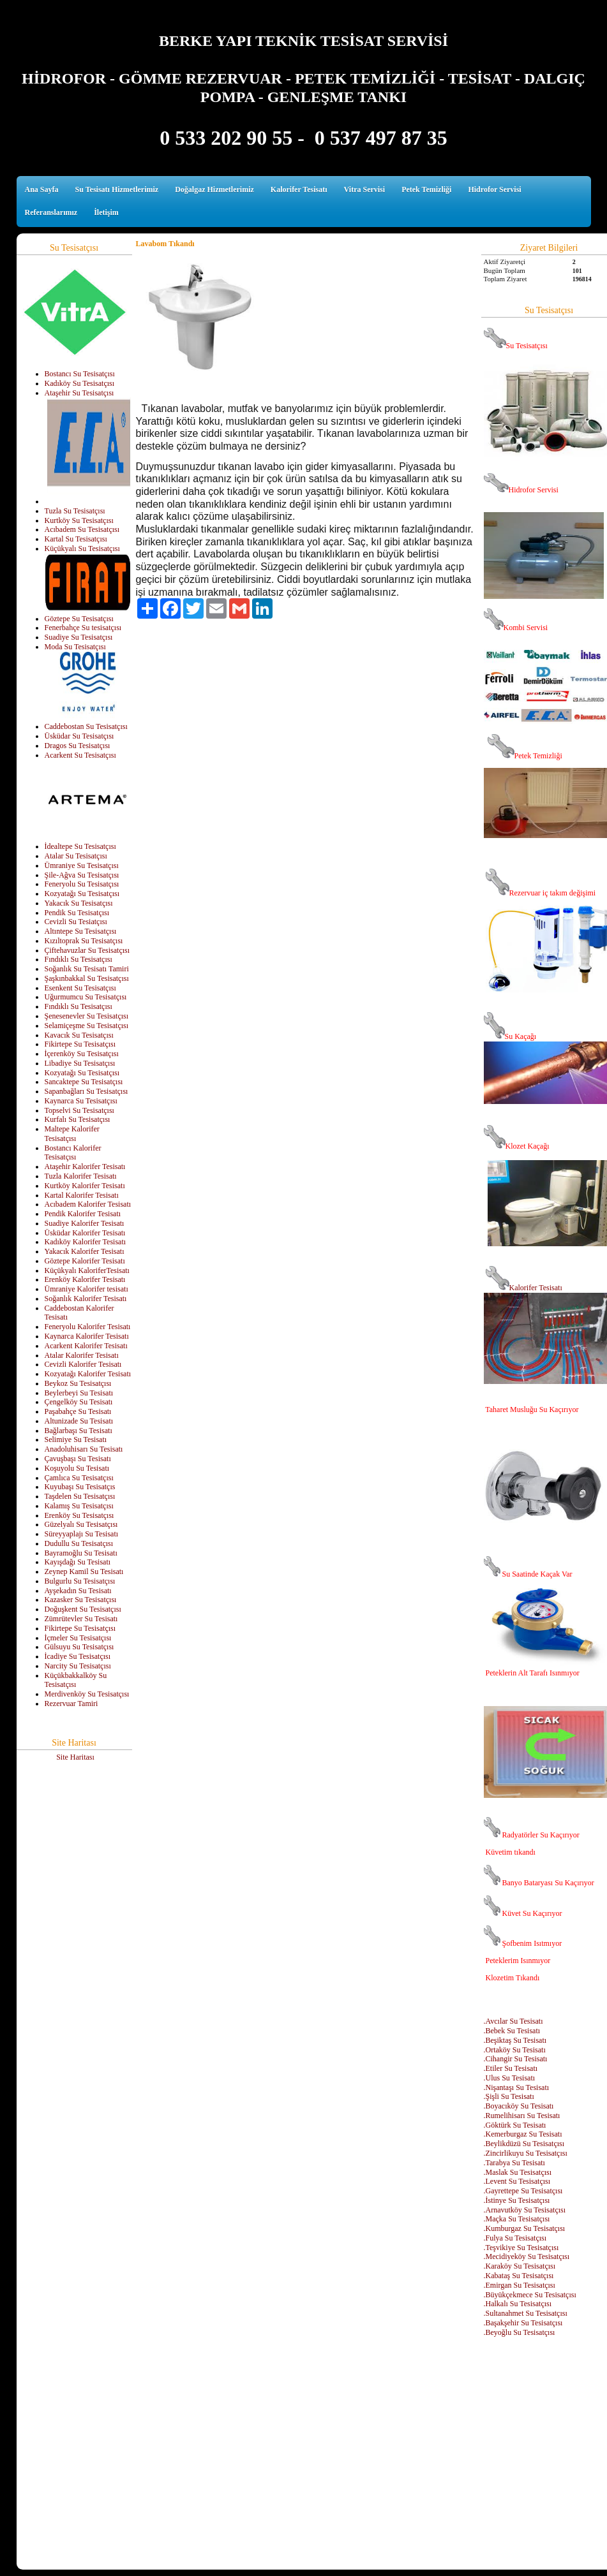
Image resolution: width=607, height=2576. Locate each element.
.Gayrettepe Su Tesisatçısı (523, 2190)
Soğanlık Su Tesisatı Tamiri (87, 968)
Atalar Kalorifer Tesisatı (82, 1355)
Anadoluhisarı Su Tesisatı (84, 1449)
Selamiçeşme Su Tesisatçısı (87, 1025)
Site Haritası (75, 1757)
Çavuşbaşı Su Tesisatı (78, 1458)
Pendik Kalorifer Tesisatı (83, 1213)
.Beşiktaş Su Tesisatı (515, 2040)
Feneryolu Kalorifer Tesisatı (88, 1326)
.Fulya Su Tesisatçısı (515, 2238)
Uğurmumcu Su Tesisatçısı (86, 996)
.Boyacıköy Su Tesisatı (519, 2105)
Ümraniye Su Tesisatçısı (82, 865)
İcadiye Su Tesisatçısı (78, 1656)
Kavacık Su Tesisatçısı (79, 1035)
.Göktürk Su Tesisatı (515, 2125)
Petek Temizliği (426, 189)
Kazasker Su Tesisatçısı (81, 1599)
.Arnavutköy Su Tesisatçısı (525, 2209)
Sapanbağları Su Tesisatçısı (86, 1091)
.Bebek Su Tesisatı (512, 2030)
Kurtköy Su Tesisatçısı (79, 520)
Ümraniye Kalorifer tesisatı (86, 1288)
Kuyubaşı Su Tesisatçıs (80, 1486)
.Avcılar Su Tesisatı (513, 2021)
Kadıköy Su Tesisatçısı (80, 383)
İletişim (106, 212)
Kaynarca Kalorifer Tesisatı (87, 1336)
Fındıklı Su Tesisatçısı (78, 959)
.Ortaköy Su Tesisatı (515, 2049)
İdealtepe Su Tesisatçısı (80, 846)
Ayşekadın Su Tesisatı (78, 1590)
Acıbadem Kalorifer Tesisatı (88, 1204)
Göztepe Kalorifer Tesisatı (85, 1260)
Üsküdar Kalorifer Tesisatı (85, 1232)
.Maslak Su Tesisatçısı (518, 2172)
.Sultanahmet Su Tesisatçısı (525, 2313)
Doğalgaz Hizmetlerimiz (214, 189)
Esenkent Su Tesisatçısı (80, 987)
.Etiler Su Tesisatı (511, 2068)
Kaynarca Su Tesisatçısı (81, 1100)
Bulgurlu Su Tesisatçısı (80, 1581)
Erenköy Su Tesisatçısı (79, 1515)
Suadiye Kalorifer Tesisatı (84, 1223)
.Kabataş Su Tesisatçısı (519, 2275)
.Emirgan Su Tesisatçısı (519, 2285)
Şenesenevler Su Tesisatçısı (87, 1016)
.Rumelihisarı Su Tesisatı (522, 2115)
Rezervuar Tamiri (71, 1703)
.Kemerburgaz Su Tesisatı (523, 2134)
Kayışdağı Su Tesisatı (78, 1561)
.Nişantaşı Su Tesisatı (517, 2087)
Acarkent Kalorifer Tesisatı (86, 1345)
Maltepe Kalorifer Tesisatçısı (72, 1133)
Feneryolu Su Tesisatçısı (82, 884)
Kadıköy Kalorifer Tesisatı (85, 1241)
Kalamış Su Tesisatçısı (79, 1505)
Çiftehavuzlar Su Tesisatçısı (87, 950)
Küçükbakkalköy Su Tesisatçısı (76, 1680)
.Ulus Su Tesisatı (510, 2077)
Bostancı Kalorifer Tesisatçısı (73, 1153)
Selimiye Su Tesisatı (76, 1439)
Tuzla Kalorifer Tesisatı (81, 1176)
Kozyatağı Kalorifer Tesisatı (88, 1373)
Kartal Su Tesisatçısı (76, 538)
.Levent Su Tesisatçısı (517, 2181)
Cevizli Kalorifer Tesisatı (83, 1364)
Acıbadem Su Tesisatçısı (82, 529)
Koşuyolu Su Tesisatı (77, 1468)
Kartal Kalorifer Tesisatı (82, 1195)
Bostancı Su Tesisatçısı (80, 373)
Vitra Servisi (365, 189)
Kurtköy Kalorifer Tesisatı (85, 1185)
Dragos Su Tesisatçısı (77, 745)
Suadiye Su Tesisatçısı (79, 637)
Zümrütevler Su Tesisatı (81, 1618)
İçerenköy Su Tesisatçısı (82, 1053)
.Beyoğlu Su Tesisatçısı (519, 2332)
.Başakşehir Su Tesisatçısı (523, 2322)
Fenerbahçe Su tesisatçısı (83, 627)
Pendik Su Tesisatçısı (77, 912)
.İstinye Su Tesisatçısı (517, 2200)
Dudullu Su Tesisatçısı (79, 1543)
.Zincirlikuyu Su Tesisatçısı (525, 2153)
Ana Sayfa (42, 189)
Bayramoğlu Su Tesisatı (81, 1553)
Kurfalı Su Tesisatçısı (77, 1119)
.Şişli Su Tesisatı (509, 2096)
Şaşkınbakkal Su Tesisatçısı (87, 978)
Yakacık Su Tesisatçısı (79, 903)
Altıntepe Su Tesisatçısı (81, 931)
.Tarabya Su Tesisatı (514, 2162)
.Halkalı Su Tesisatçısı (518, 2303)
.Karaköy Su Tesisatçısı (520, 2266)
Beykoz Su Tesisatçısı (78, 1383)
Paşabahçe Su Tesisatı (78, 1411)
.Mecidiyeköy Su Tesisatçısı (527, 2256)
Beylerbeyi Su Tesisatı (79, 1392)
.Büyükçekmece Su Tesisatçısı (530, 2294)
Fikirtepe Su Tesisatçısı (80, 1044)
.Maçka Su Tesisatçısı (517, 2218)
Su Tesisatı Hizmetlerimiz (117, 189)
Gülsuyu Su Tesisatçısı (79, 1646)
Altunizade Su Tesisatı (79, 1421)
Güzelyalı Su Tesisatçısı (81, 1524)
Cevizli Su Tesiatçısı (76, 921)
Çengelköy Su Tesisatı (79, 1401)
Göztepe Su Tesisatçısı (79, 618)
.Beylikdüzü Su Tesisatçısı (524, 2143)
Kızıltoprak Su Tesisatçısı (84, 940)
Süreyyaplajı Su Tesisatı (82, 1533)
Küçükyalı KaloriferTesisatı (87, 1270)
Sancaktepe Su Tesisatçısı (84, 1081)
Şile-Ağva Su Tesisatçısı (82, 875)
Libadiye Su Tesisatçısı (80, 1063)
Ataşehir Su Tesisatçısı (79, 392)
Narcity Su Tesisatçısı (78, 1665)
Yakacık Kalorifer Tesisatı (84, 1251)
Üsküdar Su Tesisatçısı (79, 736)
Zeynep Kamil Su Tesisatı (84, 1571)
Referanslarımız (51, 212)
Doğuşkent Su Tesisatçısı (83, 1609)
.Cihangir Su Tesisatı (516, 2058)
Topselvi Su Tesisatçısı (79, 1110)
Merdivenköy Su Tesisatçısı (87, 1693)
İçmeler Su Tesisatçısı (78, 1637)
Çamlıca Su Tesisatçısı (79, 1477)
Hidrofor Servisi (494, 189)
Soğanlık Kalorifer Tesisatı (86, 1298)
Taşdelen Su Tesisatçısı (80, 1496)
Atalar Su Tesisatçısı (76, 855)
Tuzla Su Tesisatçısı (75, 510)
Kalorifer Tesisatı (299, 189)
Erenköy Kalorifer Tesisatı (85, 1279)
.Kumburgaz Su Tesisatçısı (525, 2228)
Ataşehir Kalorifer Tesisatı (85, 1166)
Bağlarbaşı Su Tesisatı (78, 1430)
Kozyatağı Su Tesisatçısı (82, 893)
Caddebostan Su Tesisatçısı (86, 726)
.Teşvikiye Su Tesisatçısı (521, 2247)
